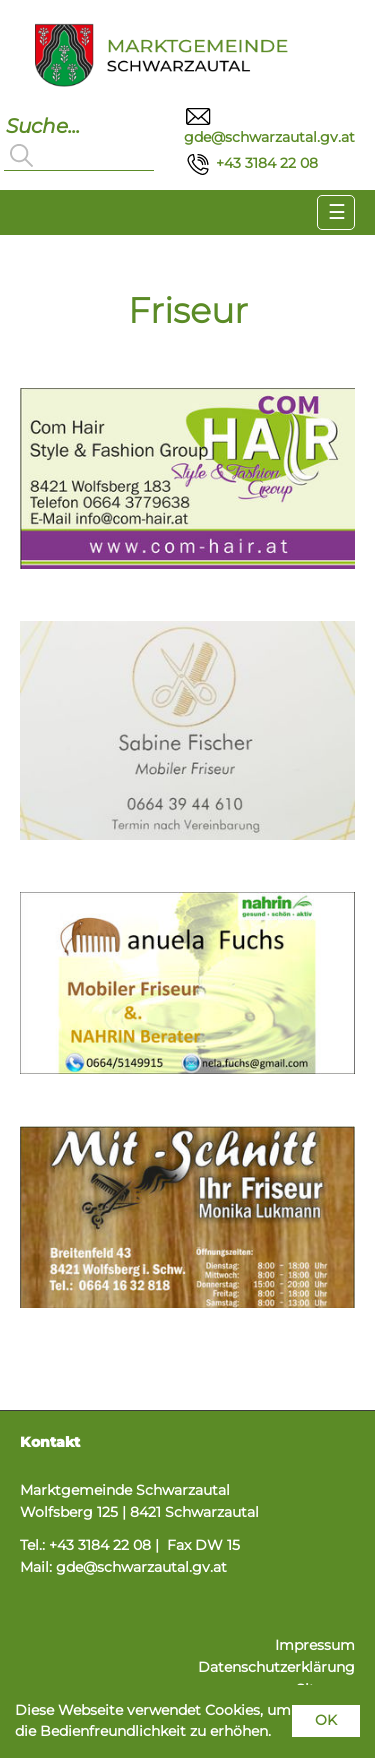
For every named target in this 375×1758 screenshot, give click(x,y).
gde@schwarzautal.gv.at (141, 1567)
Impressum (315, 1645)
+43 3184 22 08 (251, 163)
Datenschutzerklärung (276, 1667)
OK (326, 1720)
